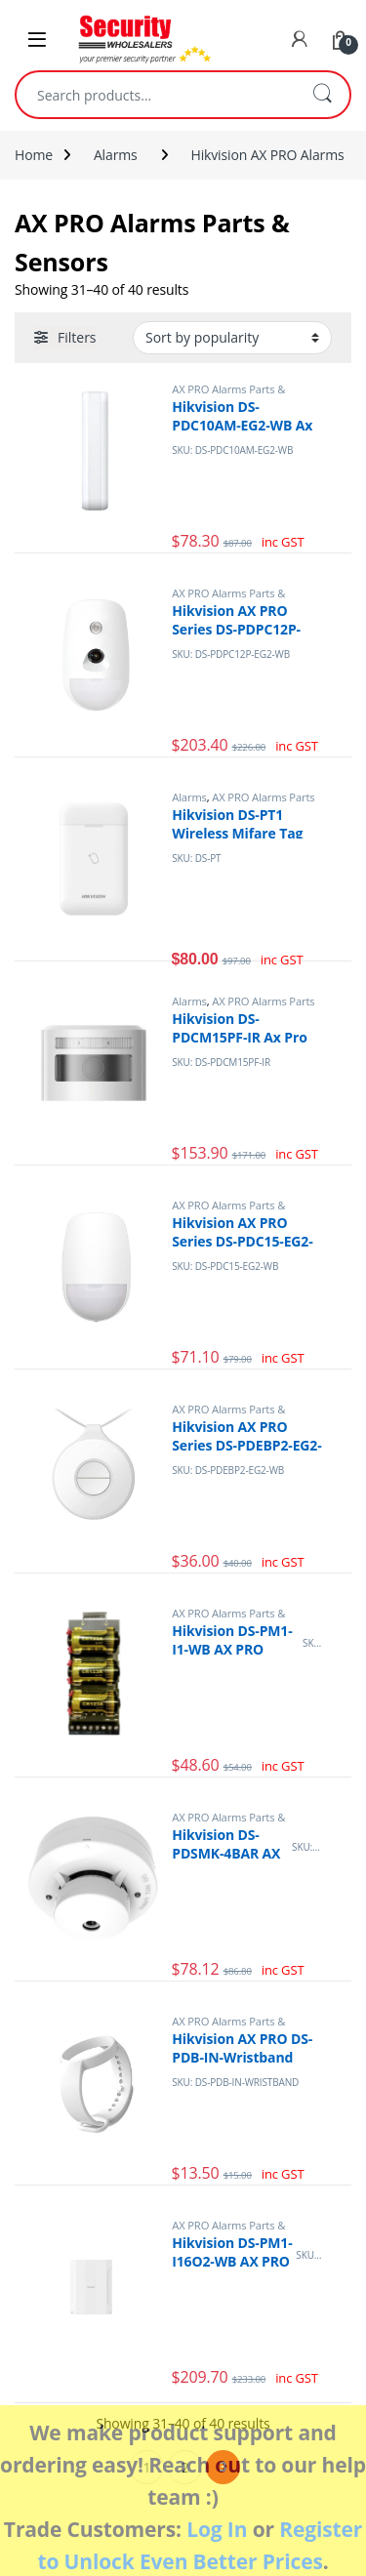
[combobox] (156, 94)
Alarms (116, 154)
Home (34, 154)
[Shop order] (232, 337)
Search (322, 94)
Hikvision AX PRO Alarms (267, 154)
